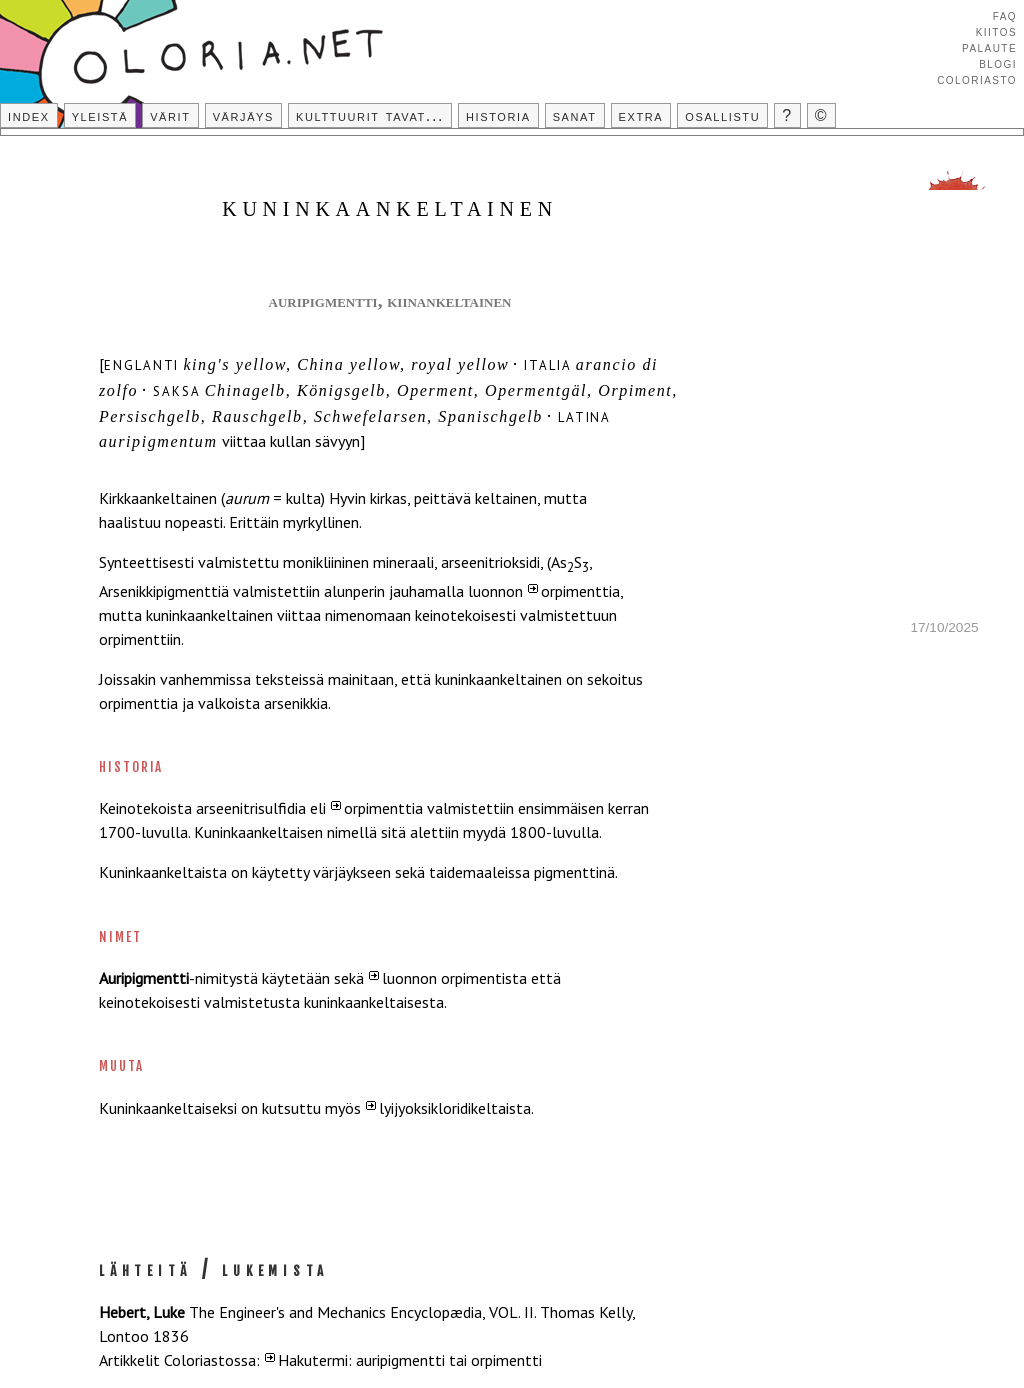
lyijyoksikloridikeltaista (455, 1108)
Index (29, 115)
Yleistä (100, 115)
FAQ (1005, 15)
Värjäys (243, 115)
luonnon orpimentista (454, 978)
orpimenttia (580, 591)
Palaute (989, 47)
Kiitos (996, 31)
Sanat (575, 115)
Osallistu (722, 115)
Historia (498, 115)
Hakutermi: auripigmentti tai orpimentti (410, 1360)
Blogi (998, 63)
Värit (170, 115)
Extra (641, 115)
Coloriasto (977, 79)
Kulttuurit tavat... (370, 115)
